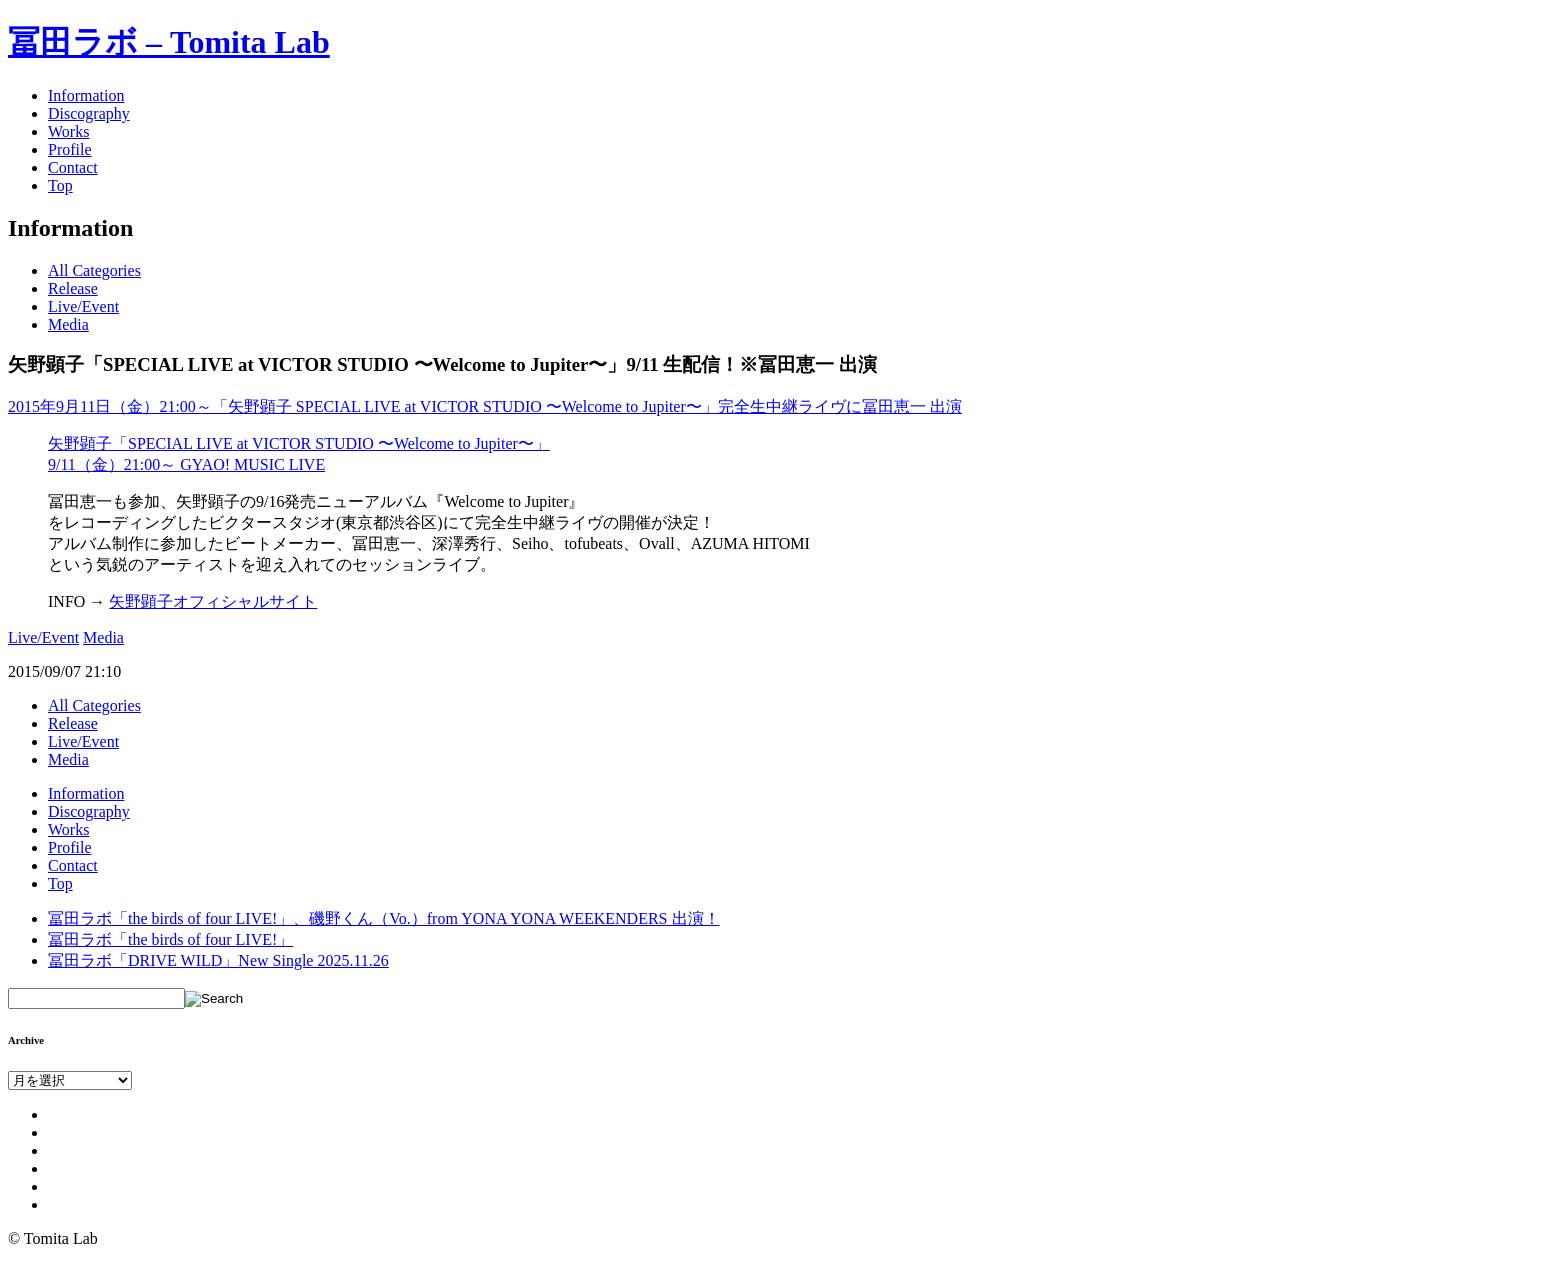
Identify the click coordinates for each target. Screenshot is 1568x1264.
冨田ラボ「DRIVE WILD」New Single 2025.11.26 (218, 960)
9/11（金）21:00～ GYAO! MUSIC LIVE (186, 464)
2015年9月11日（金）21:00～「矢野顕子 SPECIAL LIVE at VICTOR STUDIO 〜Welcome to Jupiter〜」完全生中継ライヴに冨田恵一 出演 (485, 406)
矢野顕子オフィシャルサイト (213, 601)
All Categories (94, 270)
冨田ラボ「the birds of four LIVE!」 (170, 939)
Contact (73, 167)
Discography (89, 113)
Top (60, 185)
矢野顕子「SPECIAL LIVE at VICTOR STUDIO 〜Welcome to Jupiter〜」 (299, 443)
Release (73, 288)
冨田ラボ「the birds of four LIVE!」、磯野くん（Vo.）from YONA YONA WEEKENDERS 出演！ (384, 918)
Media (68, 324)
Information (86, 95)
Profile (70, 149)
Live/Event (83, 306)
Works (68, 131)
